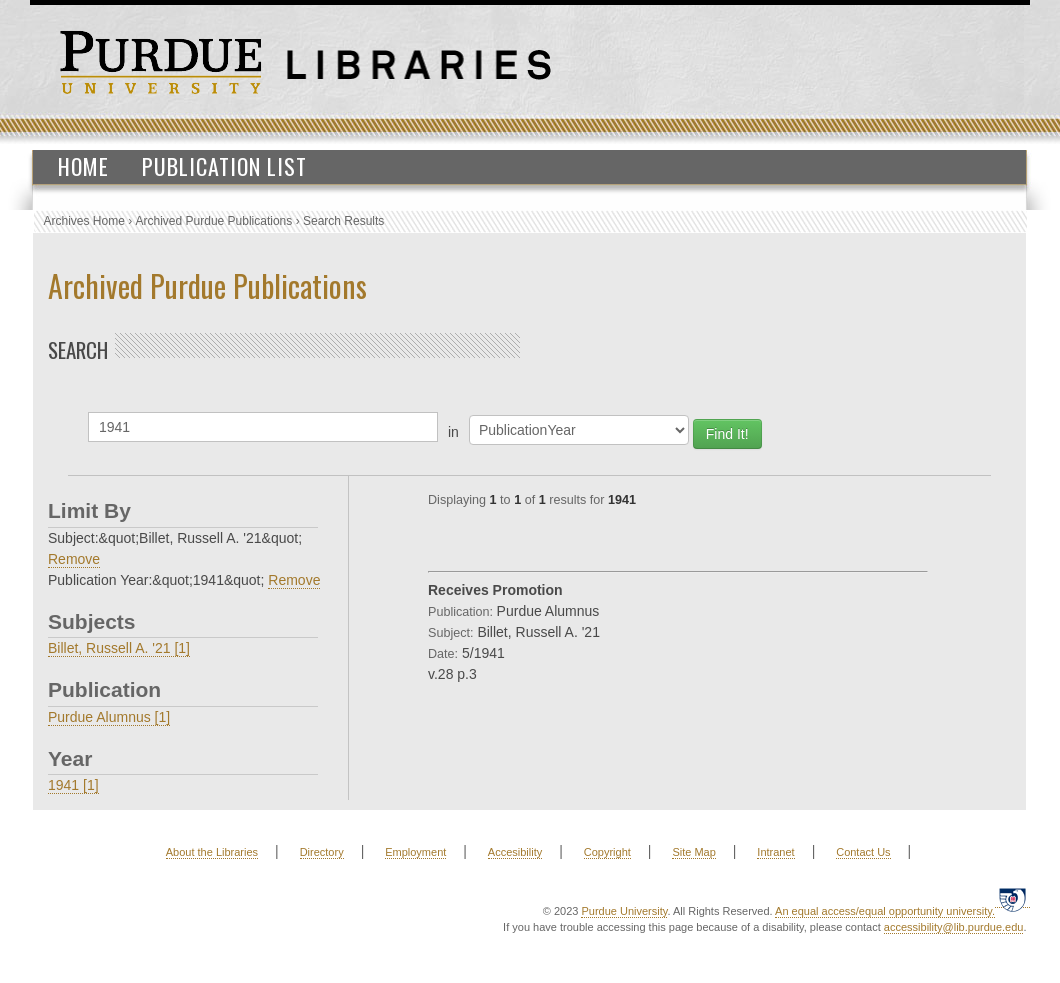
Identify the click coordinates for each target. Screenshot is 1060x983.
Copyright (607, 852)
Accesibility (515, 852)
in (453, 432)
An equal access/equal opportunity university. (885, 911)
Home (83, 166)
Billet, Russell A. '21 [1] (119, 648)
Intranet (775, 852)
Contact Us (863, 852)
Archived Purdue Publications (214, 221)
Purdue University (624, 911)
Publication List (224, 166)
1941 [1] (73, 785)
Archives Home (84, 221)
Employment (415, 852)
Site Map (693, 852)
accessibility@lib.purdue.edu (954, 927)
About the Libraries (212, 852)
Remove (74, 559)
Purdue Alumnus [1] (109, 717)
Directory (322, 852)
